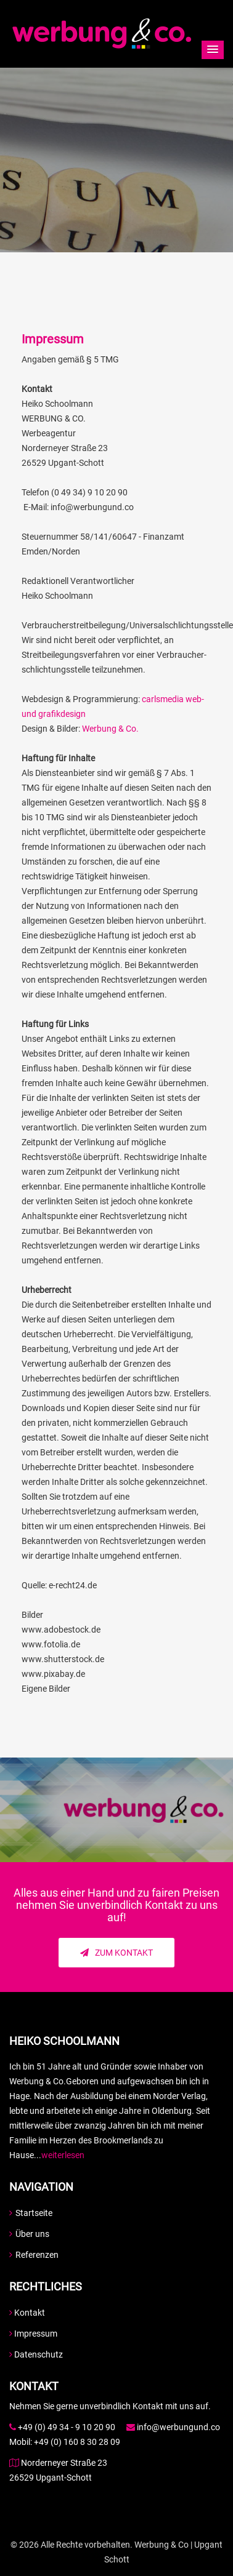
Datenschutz (36, 2354)
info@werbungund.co (177, 2427)
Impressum (33, 2333)
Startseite (30, 2213)
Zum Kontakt (116, 1953)
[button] (213, 50)
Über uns (29, 2234)
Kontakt (27, 2313)
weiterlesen (62, 2155)
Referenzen (34, 2255)
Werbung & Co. (110, 729)
